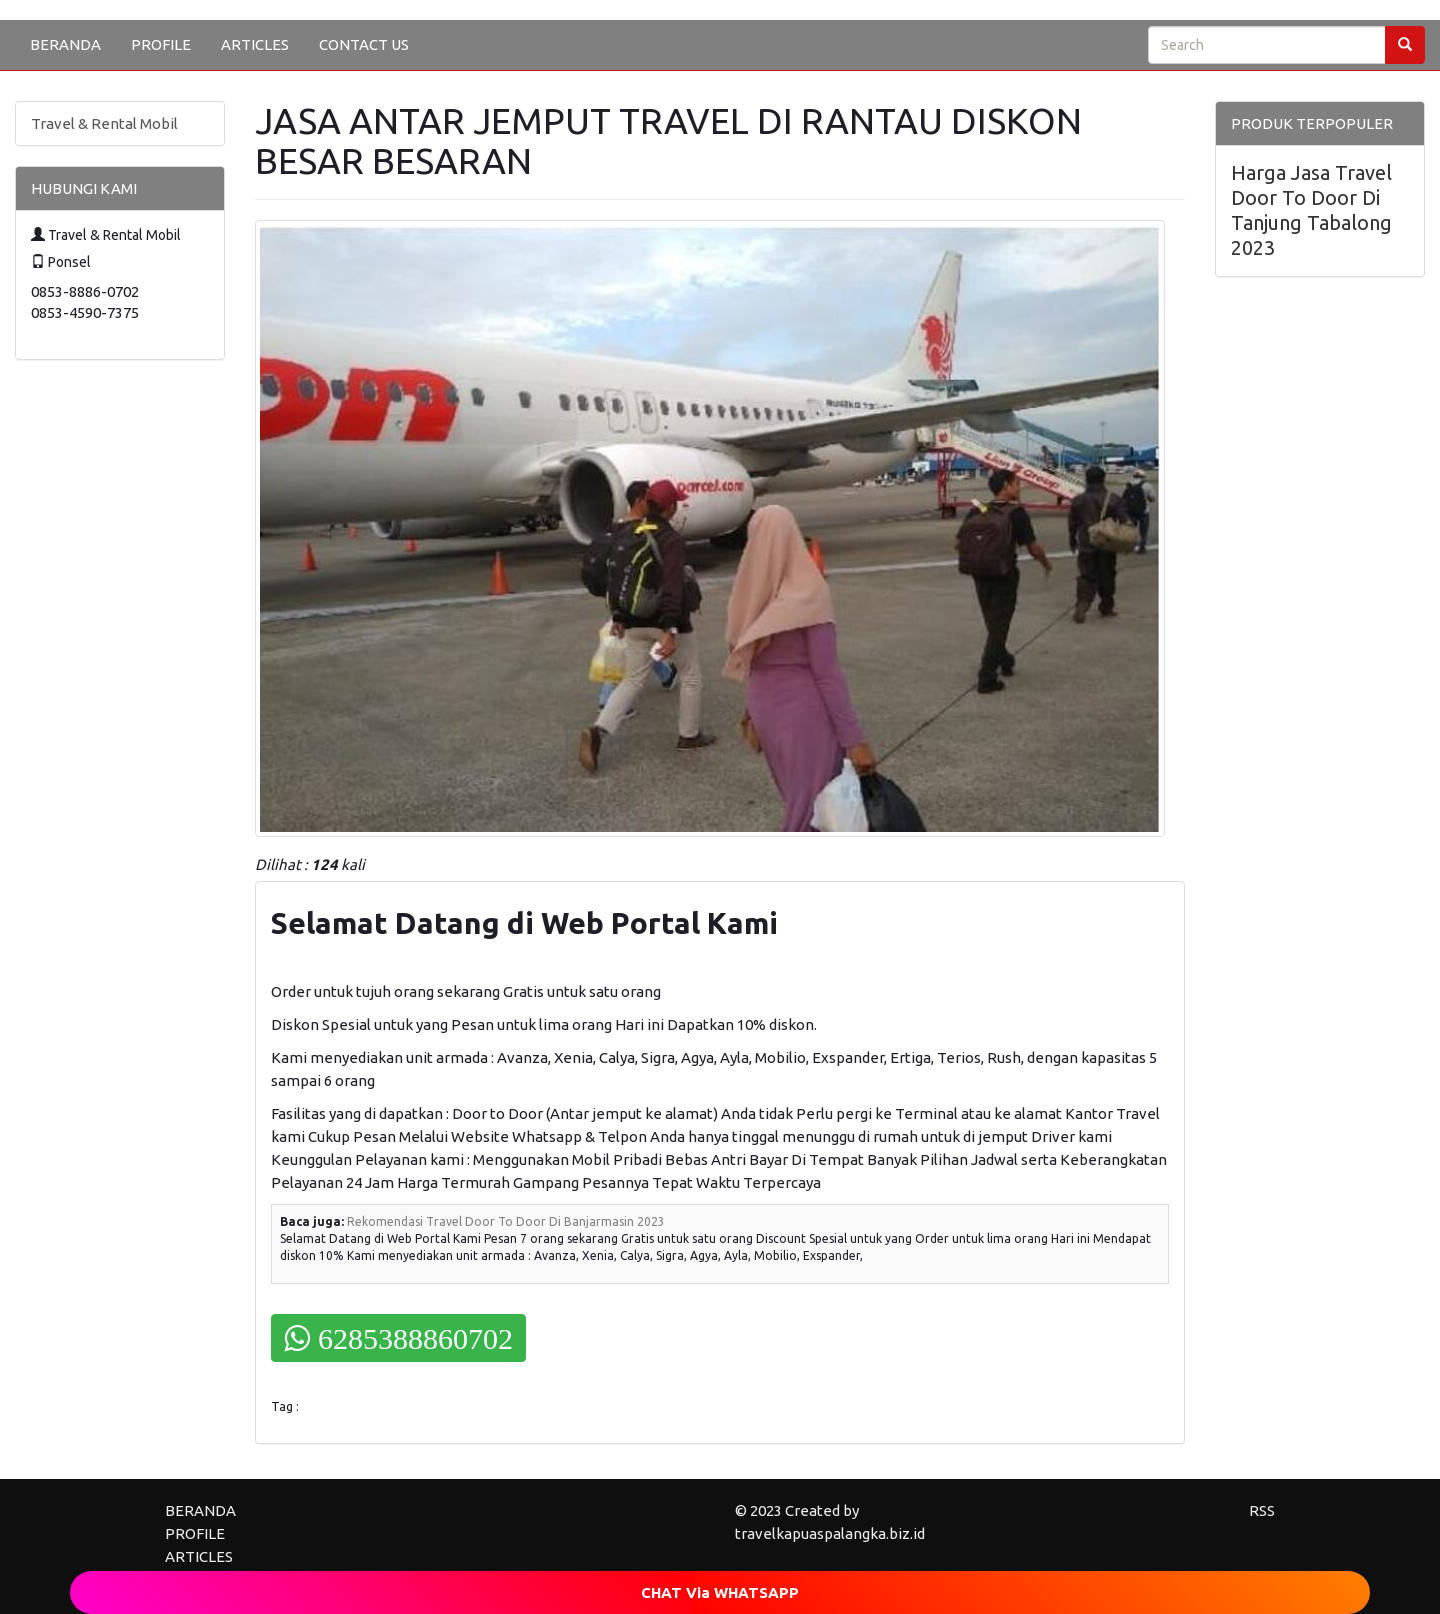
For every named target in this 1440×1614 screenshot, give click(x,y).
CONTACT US (364, 44)
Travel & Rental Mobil (104, 123)
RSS (1262, 1510)
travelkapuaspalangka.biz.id (830, 1533)
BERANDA (65, 44)
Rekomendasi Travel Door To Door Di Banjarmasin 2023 (506, 1221)
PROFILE (161, 44)
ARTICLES (255, 44)
